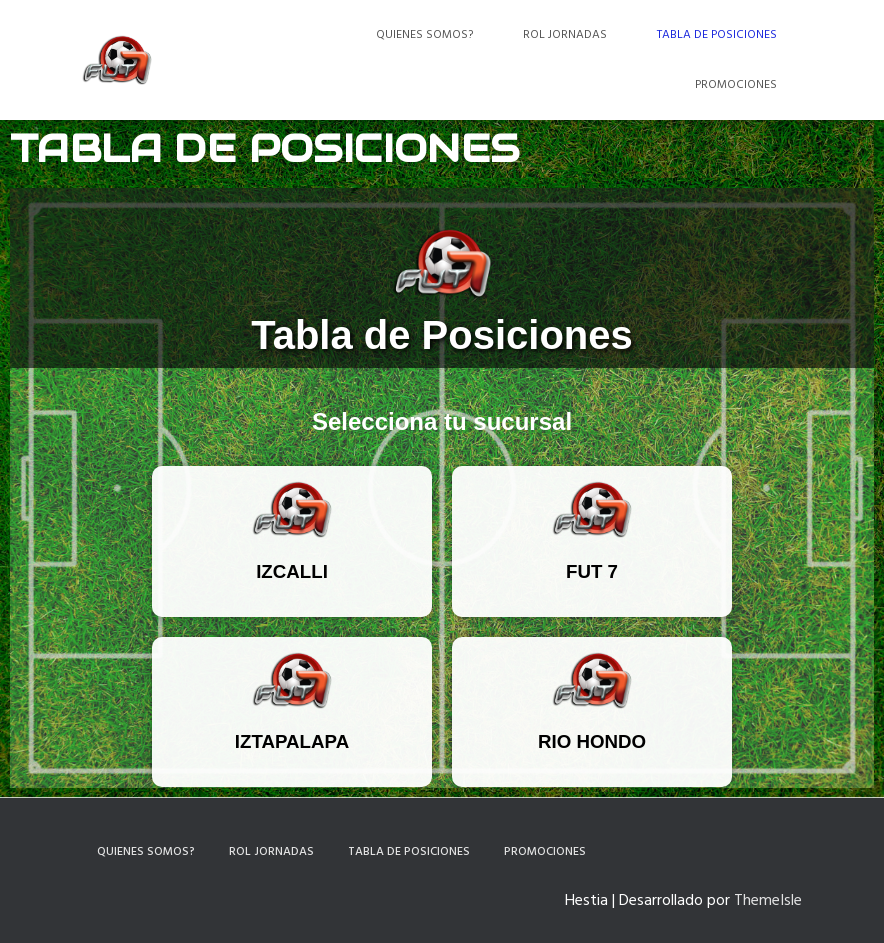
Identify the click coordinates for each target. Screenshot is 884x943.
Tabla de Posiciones (717, 35)
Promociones (736, 85)
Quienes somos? (424, 35)
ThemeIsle (768, 901)
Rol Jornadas (565, 35)
